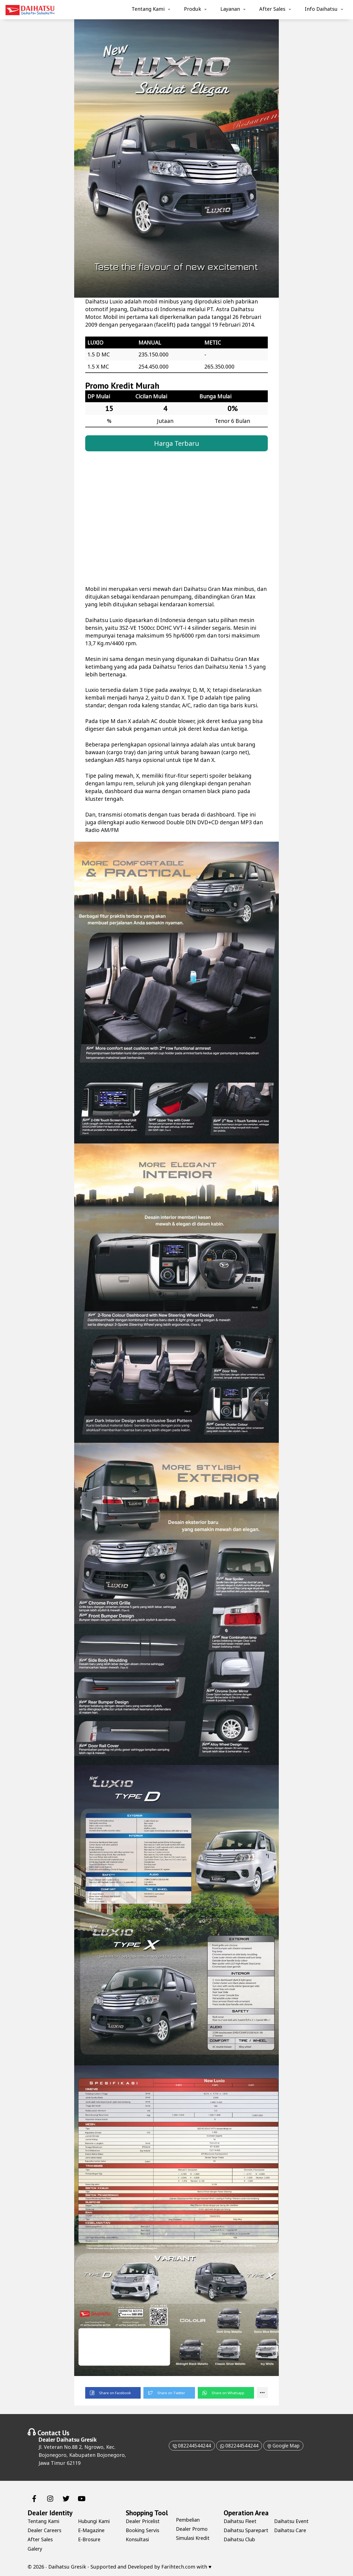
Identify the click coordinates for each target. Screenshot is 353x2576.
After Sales (272, 9)
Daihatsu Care (290, 2539)
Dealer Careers (45, 2530)
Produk (192, 9)
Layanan (230, 9)
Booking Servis (143, 2530)
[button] (113, 2392)
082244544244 (189, 2445)
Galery (35, 2548)
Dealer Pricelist (144, 2521)
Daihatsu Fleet (241, 2521)
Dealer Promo (192, 2529)
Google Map (285, 2445)
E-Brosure (89, 2539)
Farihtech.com (178, 2566)
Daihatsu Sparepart (236, 2533)
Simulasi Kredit (194, 2538)
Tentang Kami (148, 9)
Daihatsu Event (292, 2530)
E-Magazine (91, 2530)
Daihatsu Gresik (77, 2439)
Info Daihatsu (321, 9)
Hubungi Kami (95, 2521)
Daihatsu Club (290, 2521)
